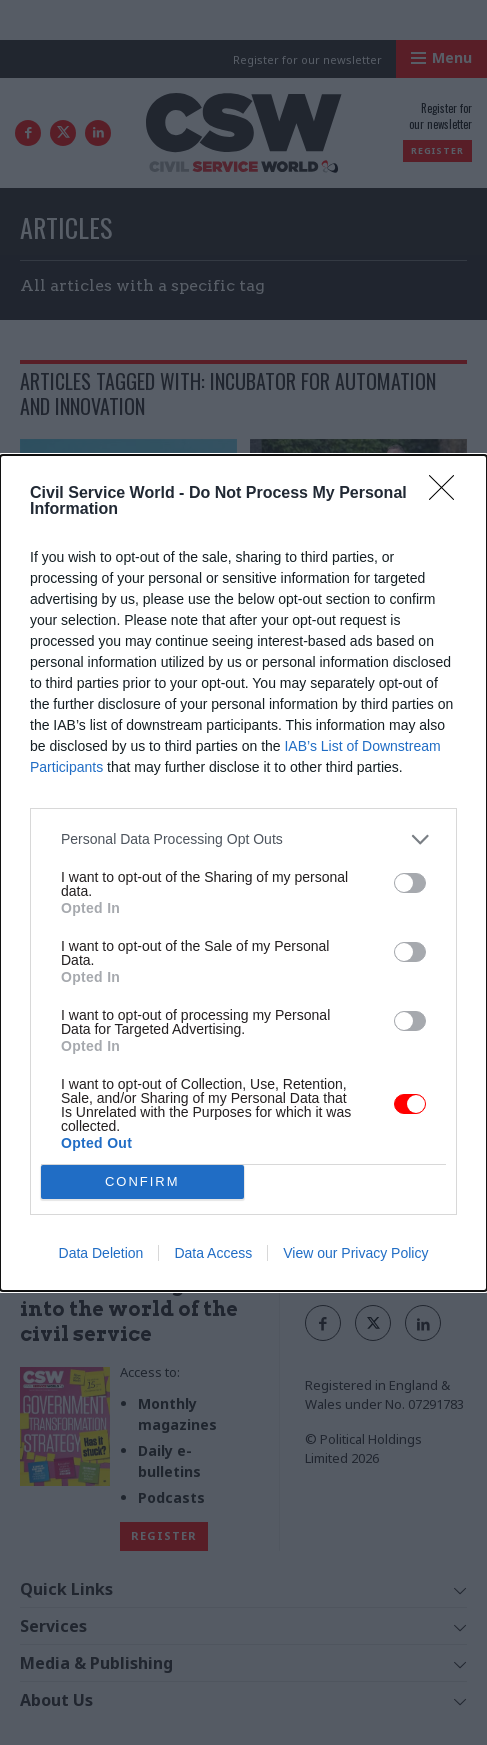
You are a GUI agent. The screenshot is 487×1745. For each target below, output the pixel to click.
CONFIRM (142, 1181)
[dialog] (243, 873)
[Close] (448, 494)
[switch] (410, 883)
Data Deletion (101, 1253)
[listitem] (243, 839)
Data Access (213, 1253)
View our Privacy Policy (355, 1253)
